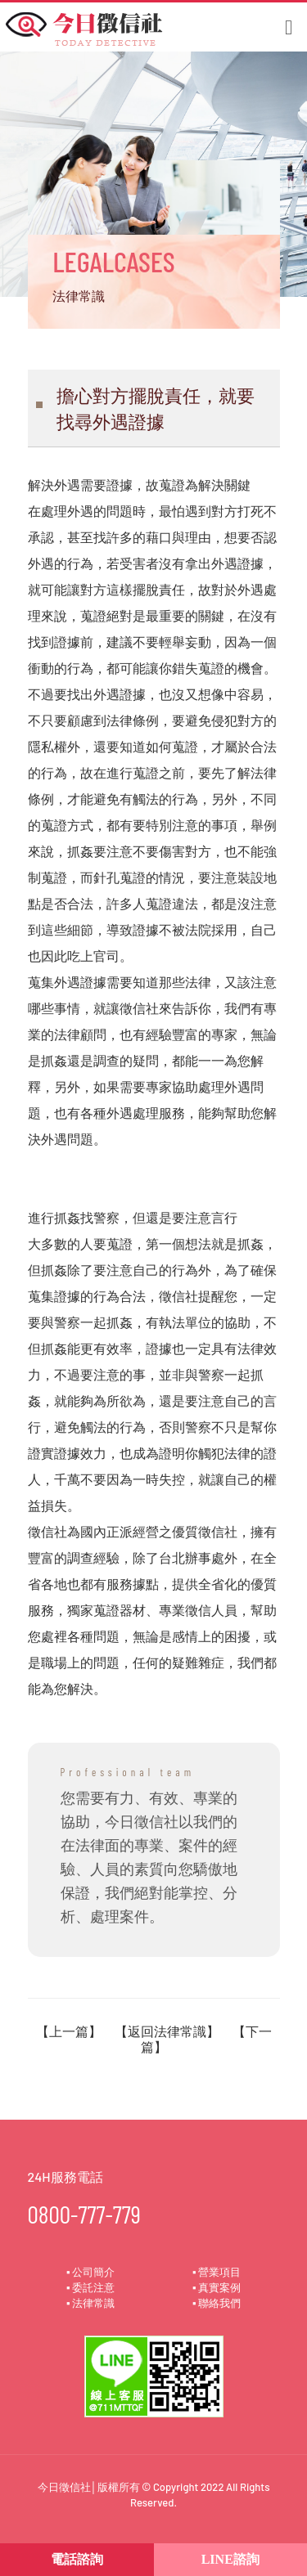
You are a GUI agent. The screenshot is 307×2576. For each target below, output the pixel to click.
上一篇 (68, 2031)
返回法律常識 (167, 2031)
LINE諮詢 (230, 2559)
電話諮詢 (77, 2559)
